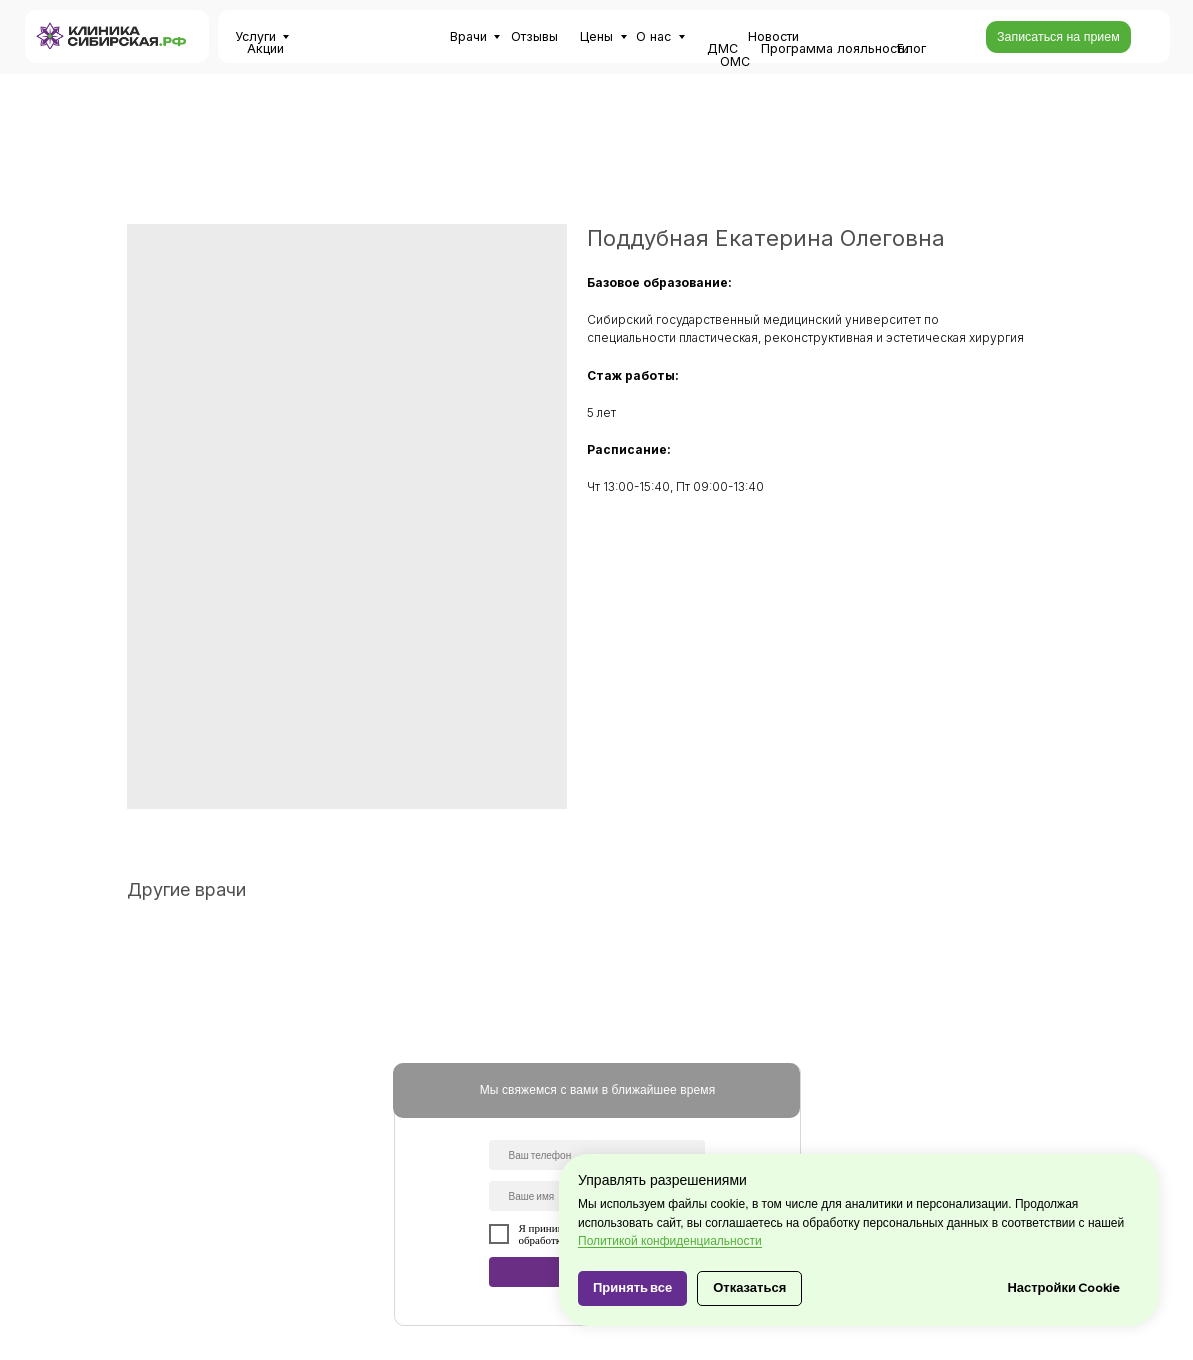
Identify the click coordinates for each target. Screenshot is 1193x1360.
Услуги (255, 36)
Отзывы (534, 36)
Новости (773, 36)
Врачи (468, 36)
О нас (653, 36)
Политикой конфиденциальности (670, 1241)
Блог (911, 48)
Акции (265, 48)
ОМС (735, 61)
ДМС (722, 48)
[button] (1058, 37)
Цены (596, 36)
